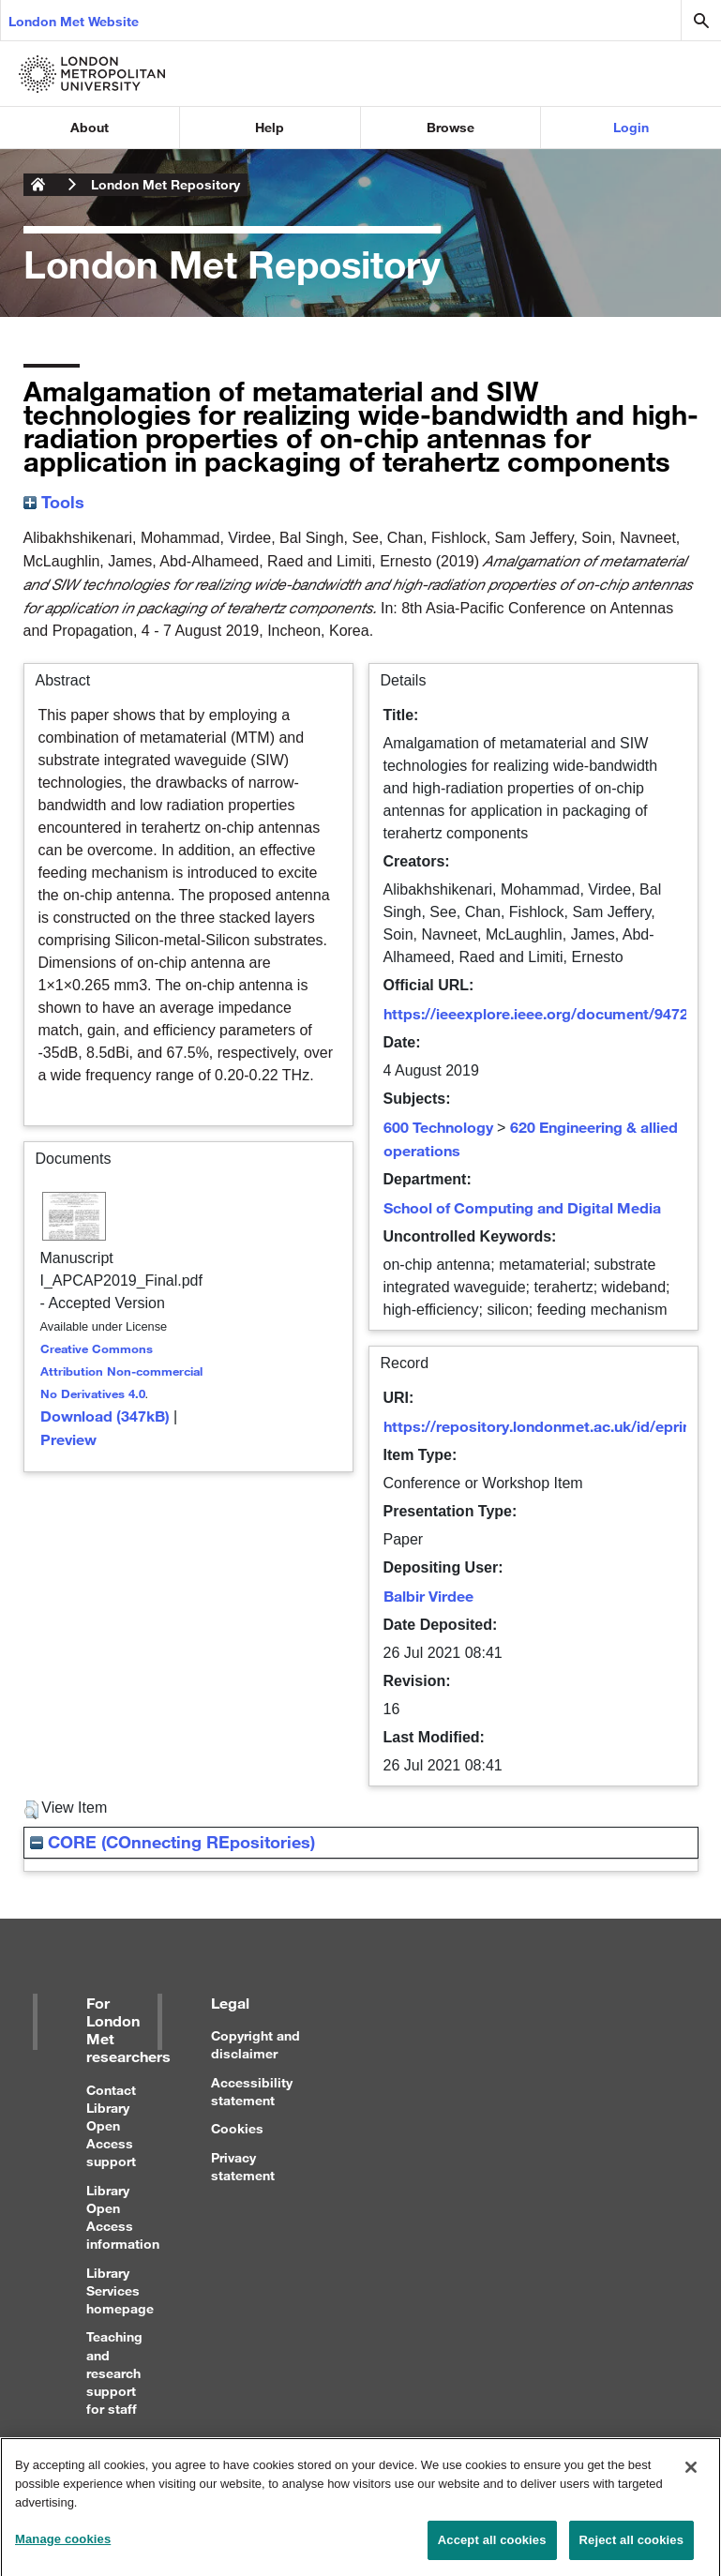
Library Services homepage (120, 2290)
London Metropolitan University (38, 184)
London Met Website (73, 21)
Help (269, 127)
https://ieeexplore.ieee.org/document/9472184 (548, 1013)
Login (631, 127)
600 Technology (438, 1127)
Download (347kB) (105, 1415)
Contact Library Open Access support (111, 2126)
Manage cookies (63, 2548)
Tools (53, 501)
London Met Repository (165, 184)
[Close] (691, 2477)
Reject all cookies (631, 2549)
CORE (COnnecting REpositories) (172, 1841)
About (89, 127)
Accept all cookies (492, 2549)
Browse (450, 127)
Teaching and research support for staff (114, 2372)
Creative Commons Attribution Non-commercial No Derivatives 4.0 (121, 1371)
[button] (31, 1809)
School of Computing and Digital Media (522, 1207)
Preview (68, 1439)
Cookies (237, 2128)
